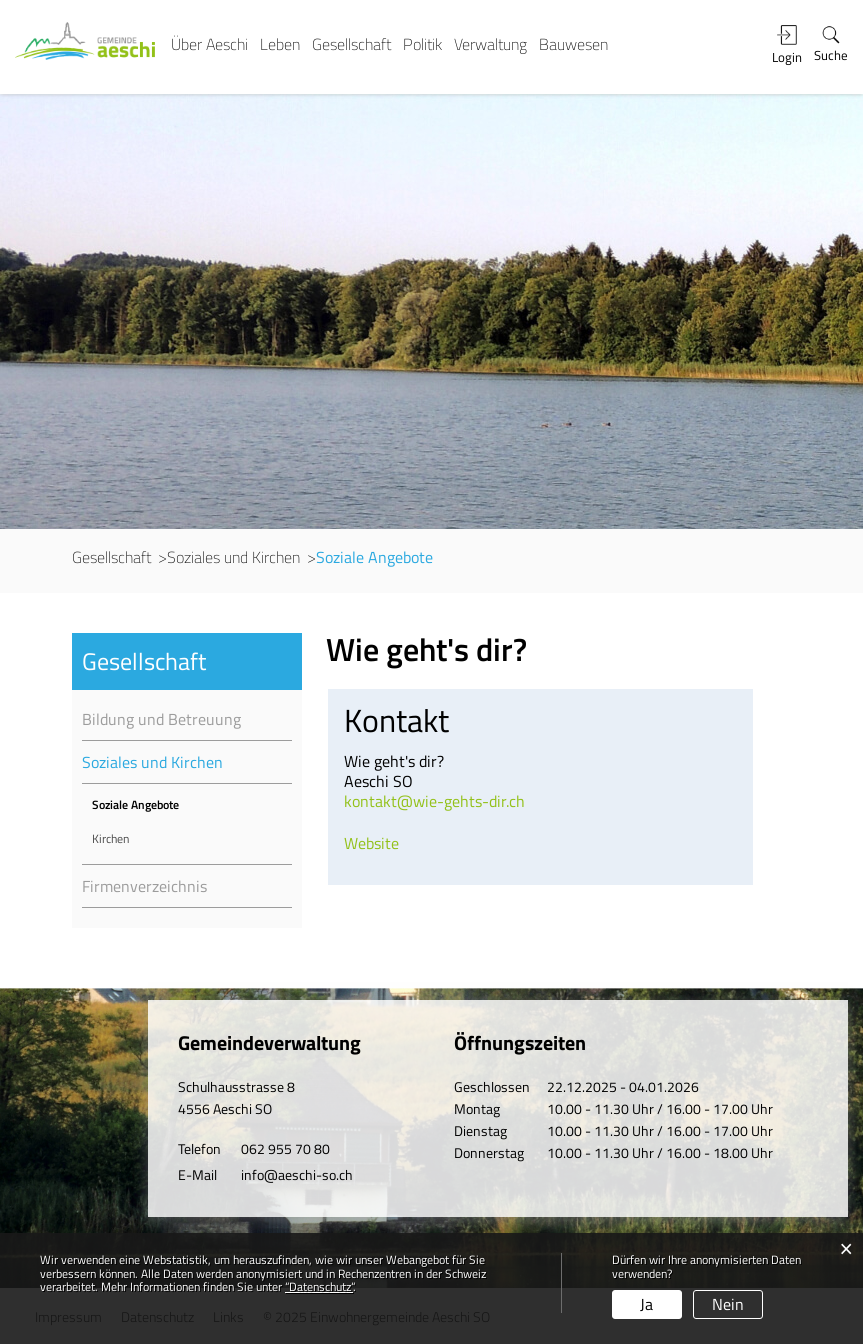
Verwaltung (490, 44)
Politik (422, 44)
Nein (728, 1304)
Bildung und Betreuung (161, 719)
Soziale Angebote (168, 804)
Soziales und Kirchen (152, 762)
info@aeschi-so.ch (297, 1174)
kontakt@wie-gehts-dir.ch (434, 801)
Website (371, 843)
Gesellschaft (351, 44)
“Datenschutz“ (319, 1286)
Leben (280, 44)
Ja (646, 1304)
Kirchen (110, 838)
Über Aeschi (209, 44)
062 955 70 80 (285, 1148)
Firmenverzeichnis (144, 886)
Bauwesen (573, 44)
